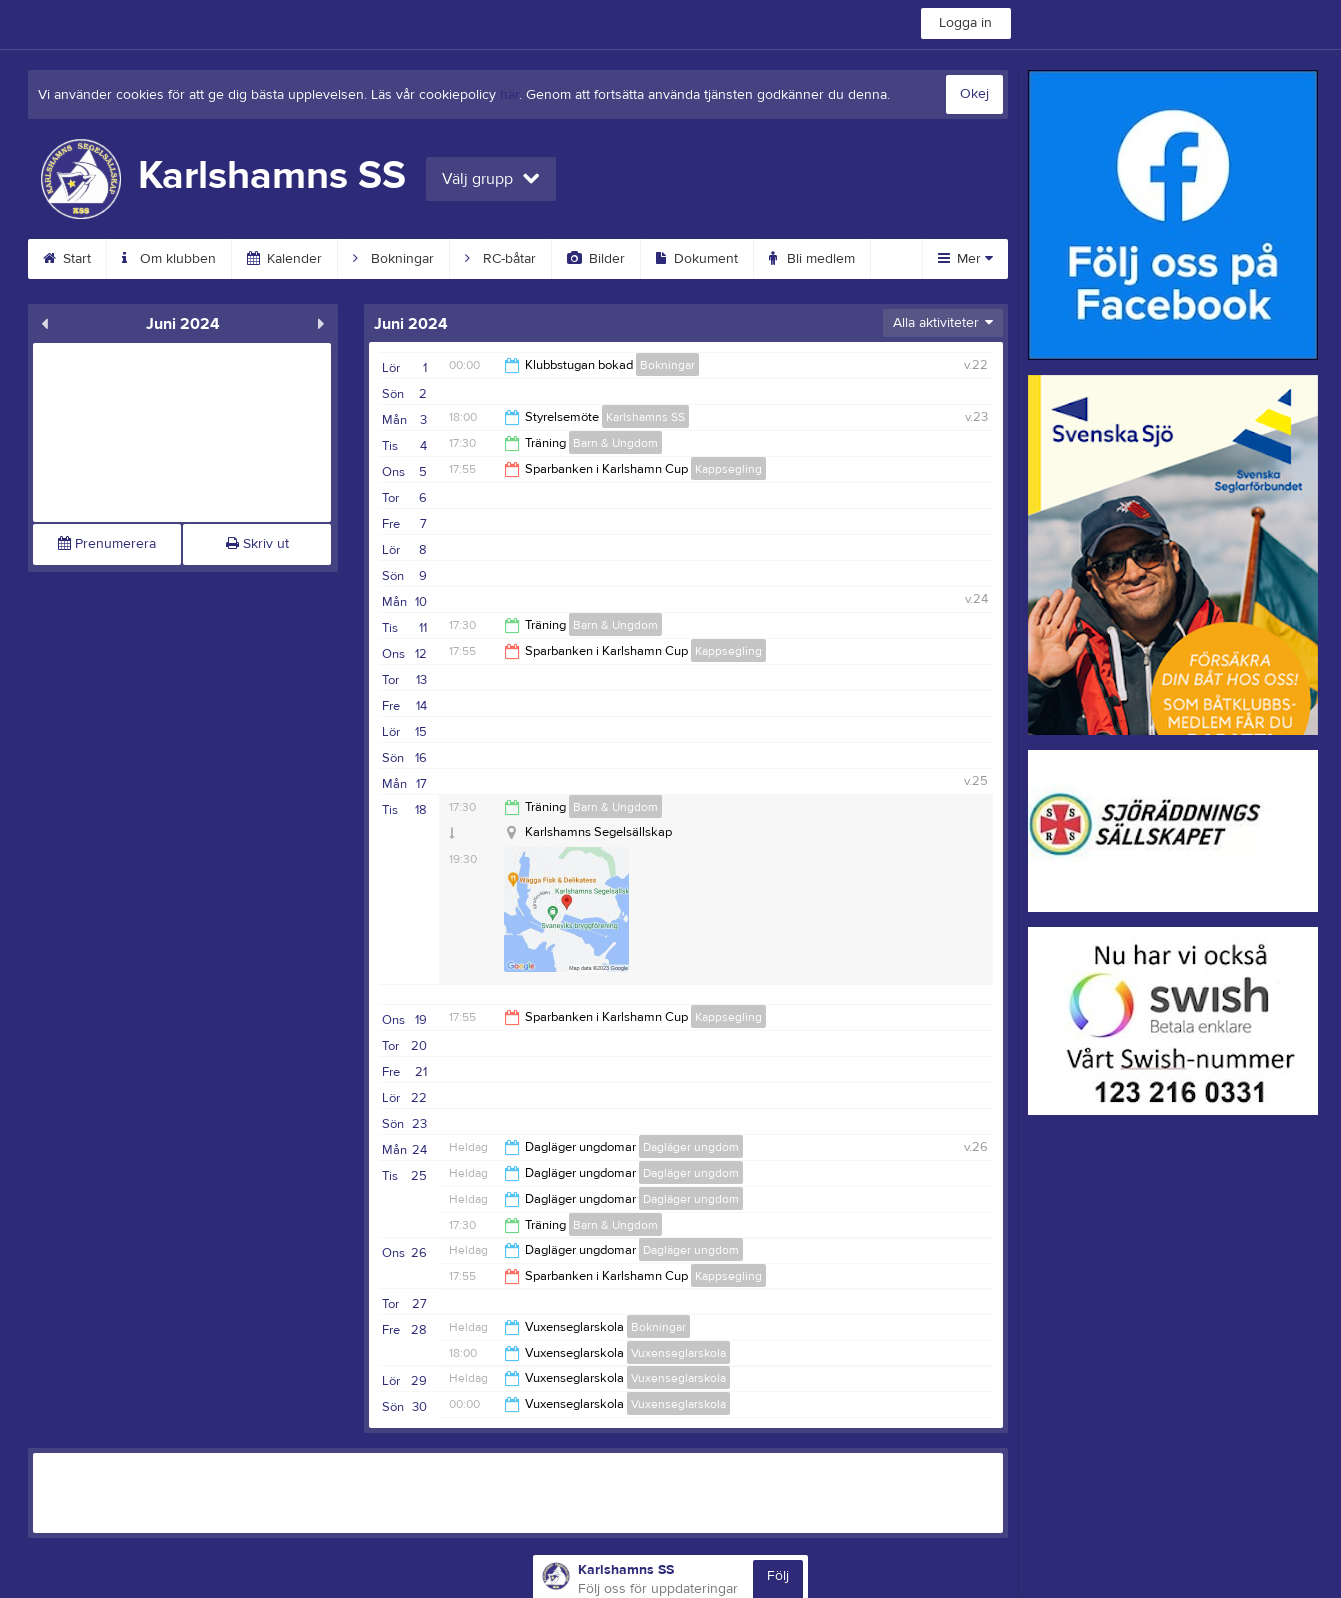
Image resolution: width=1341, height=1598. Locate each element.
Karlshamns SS (645, 417)
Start (67, 259)
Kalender (284, 259)
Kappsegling (728, 469)
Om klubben (169, 259)
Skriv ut (257, 544)
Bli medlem (812, 259)
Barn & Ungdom (615, 443)
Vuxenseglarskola (678, 1353)
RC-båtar (500, 259)
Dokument (697, 259)
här (509, 95)
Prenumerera (107, 544)
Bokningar (393, 259)
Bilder (596, 259)
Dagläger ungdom (691, 1147)
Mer (965, 259)
